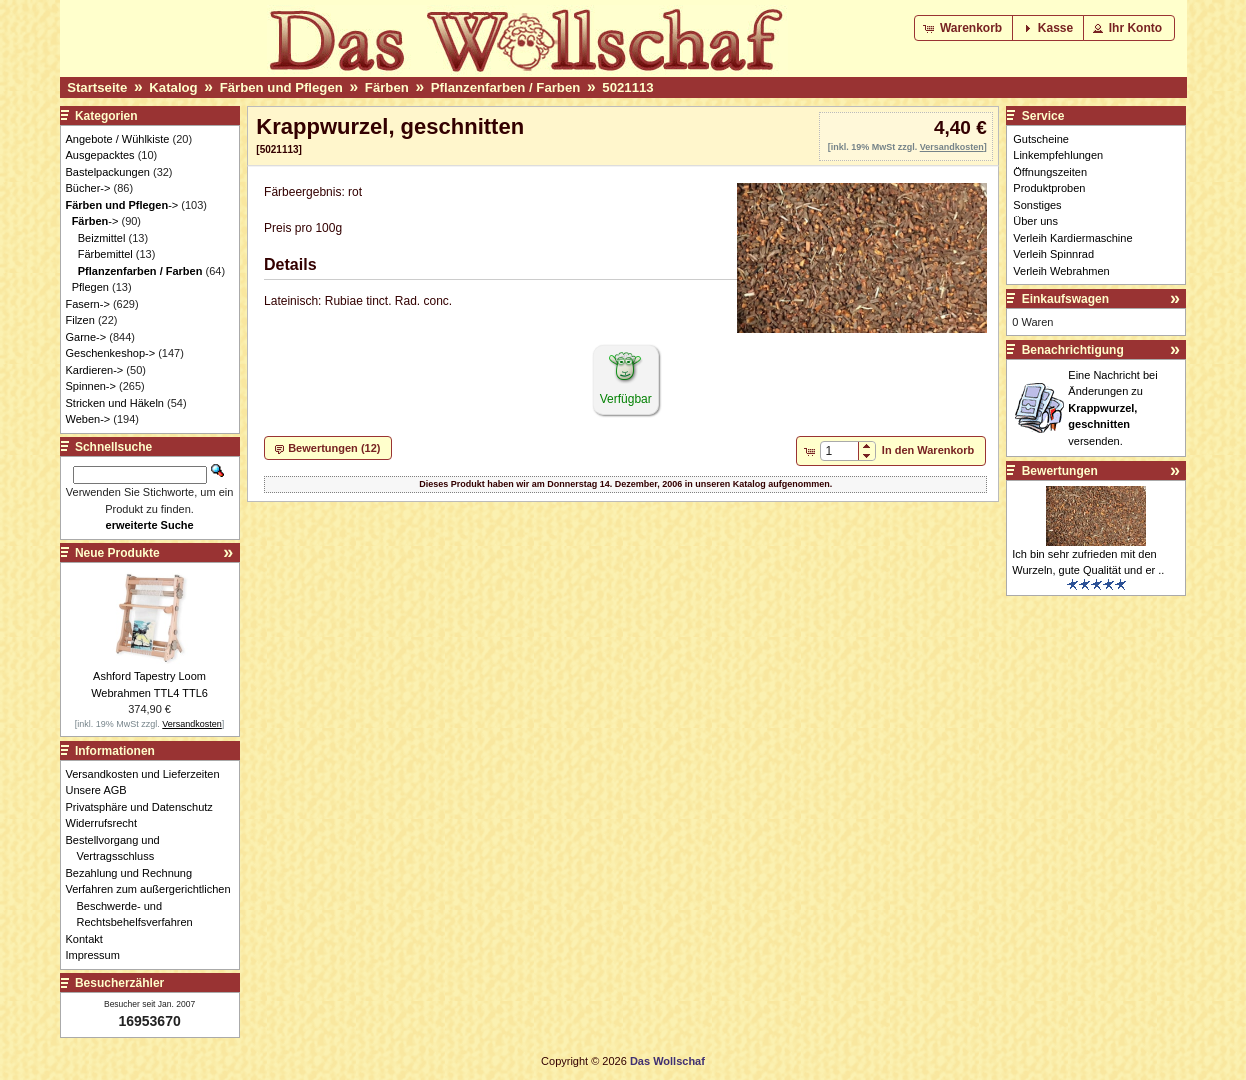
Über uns (1035, 221)
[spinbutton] (839, 451)
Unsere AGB (102, 790)
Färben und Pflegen (281, 87)
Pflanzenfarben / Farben (506, 87)
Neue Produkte (117, 553)
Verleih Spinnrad (1053, 254)
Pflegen (90, 287)
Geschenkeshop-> (111, 353)
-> (122, 205)
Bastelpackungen (108, 172)
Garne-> (86, 337)
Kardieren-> (95, 370)
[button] (964, 28)
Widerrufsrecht (107, 823)
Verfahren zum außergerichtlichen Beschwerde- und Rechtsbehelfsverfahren (154, 905)
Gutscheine (1041, 139)
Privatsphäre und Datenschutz (145, 807)
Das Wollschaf (667, 1061)
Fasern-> (88, 304)
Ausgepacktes (100, 155)
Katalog (173, 87)
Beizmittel (102, 238)
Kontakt (90, 939)
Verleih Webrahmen (1061, 271)
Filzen (80, 320)
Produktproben (1049, 188)
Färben (387, 87)
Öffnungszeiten (1050, 172)
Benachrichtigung (1073, 350)
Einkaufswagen (1065, 299)
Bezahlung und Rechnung (135, 873)
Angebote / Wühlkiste (118, 139)
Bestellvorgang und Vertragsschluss (118, 848)
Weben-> (88, 419)
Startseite (97, 87)
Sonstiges (1037, 205)
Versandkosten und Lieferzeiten (148, 774)
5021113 (627, 87)
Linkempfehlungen (1058, 155)
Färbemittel (105, 254)
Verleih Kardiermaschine (1072, 238)
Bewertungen (1060, 471)
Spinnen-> (91, 386)
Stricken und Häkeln (115, 403)
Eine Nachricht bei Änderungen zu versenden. (1112, 408)
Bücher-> (88, 188)
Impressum (98, 955)
